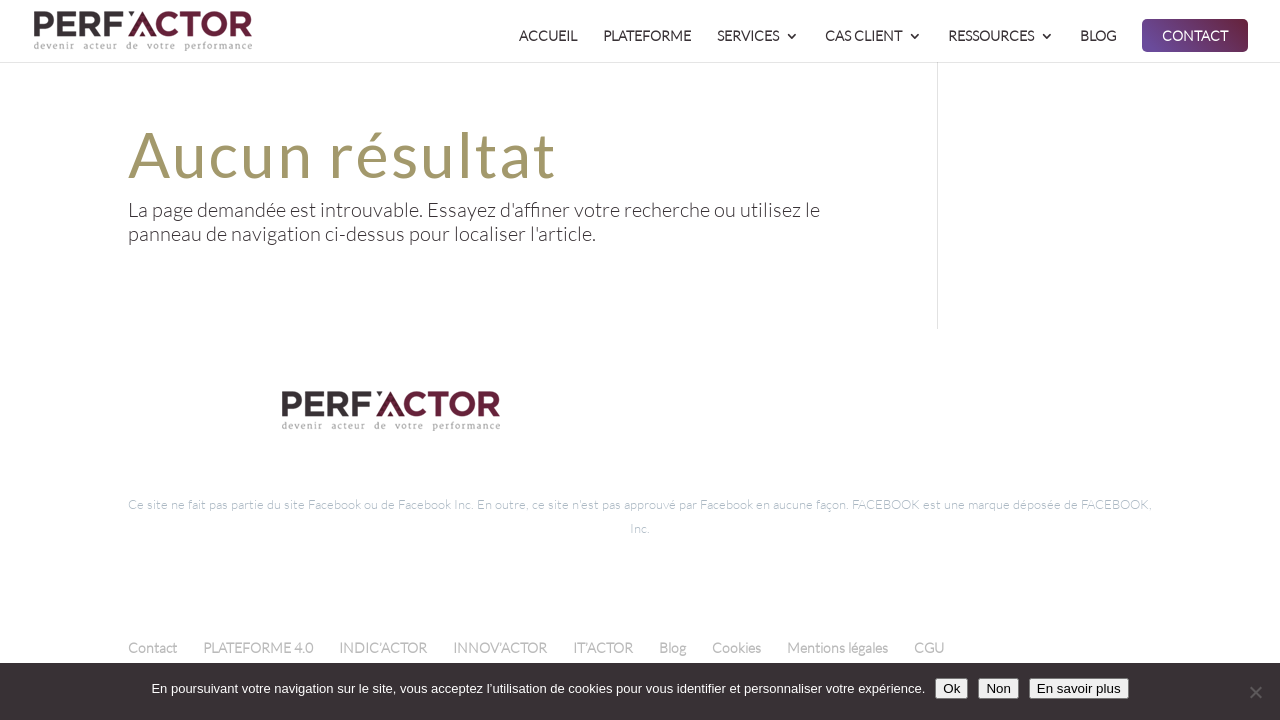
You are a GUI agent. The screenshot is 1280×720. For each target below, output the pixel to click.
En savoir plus (1079, 688)
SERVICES (748, 36)
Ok (951, 688)
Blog (672, 647)
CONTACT (1195, 36)
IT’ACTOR (603, 647)
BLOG (1098, 36)
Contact (152, 647)
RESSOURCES (991, 36)
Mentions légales (837, 647)
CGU (929, 647)
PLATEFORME (647, 36)
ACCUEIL (548, 36)
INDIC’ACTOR (383, 647)
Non (998, 688)
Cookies (736, 647)
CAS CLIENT (863, 36)
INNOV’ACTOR (500, 647)
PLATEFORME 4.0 (258, 647)
